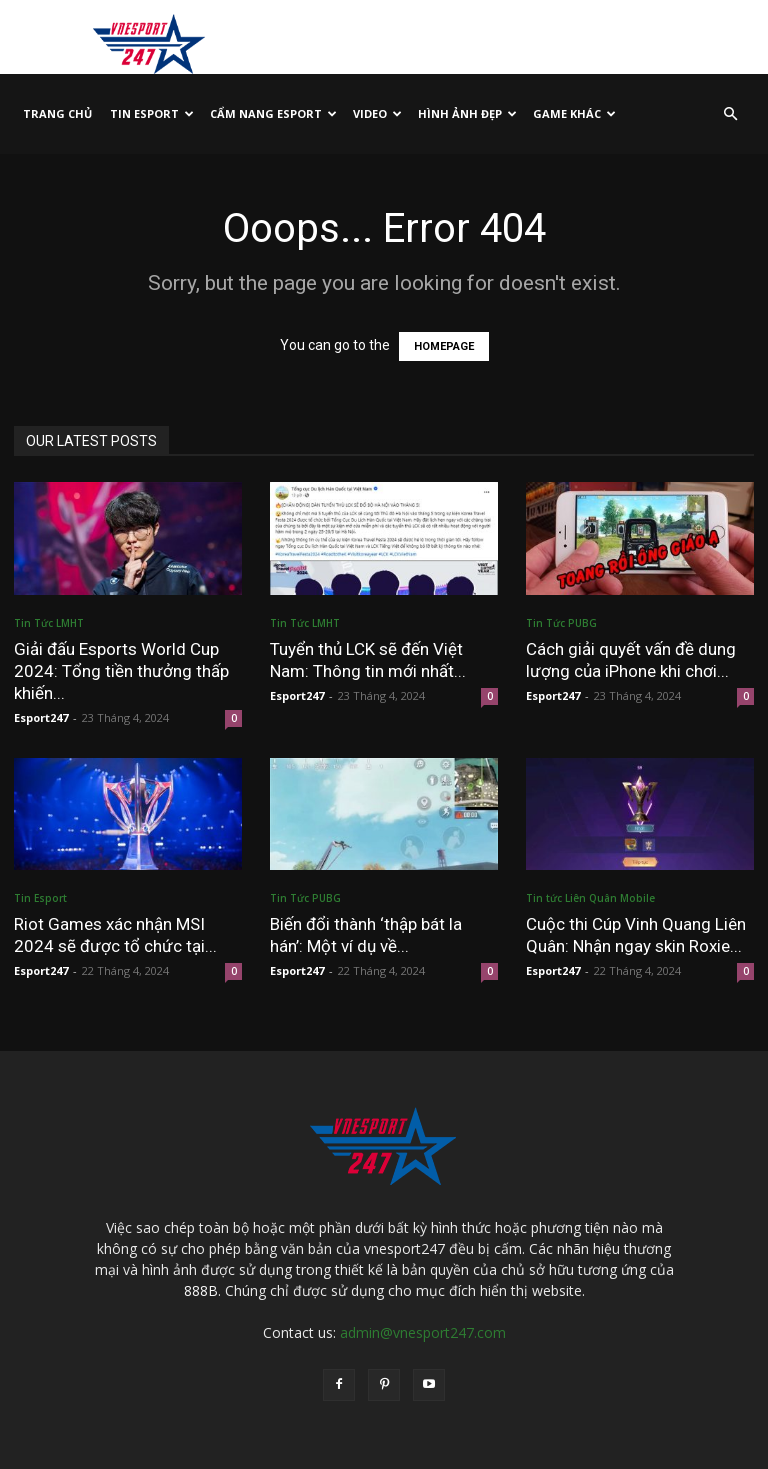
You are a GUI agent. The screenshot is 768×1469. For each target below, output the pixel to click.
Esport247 (41, 717)
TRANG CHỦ (57, 113)
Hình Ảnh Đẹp (467, 113)
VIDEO (377, 113)
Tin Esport (152, 113)
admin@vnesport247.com (423, 1332)
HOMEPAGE (444, 346)
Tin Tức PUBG (561, 623)
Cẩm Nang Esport (273, 113)
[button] (730, 114)
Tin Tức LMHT (49, 623)
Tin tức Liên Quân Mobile (590, 898)
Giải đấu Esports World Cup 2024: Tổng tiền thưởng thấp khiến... (121, 671)
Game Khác (574, 113)
